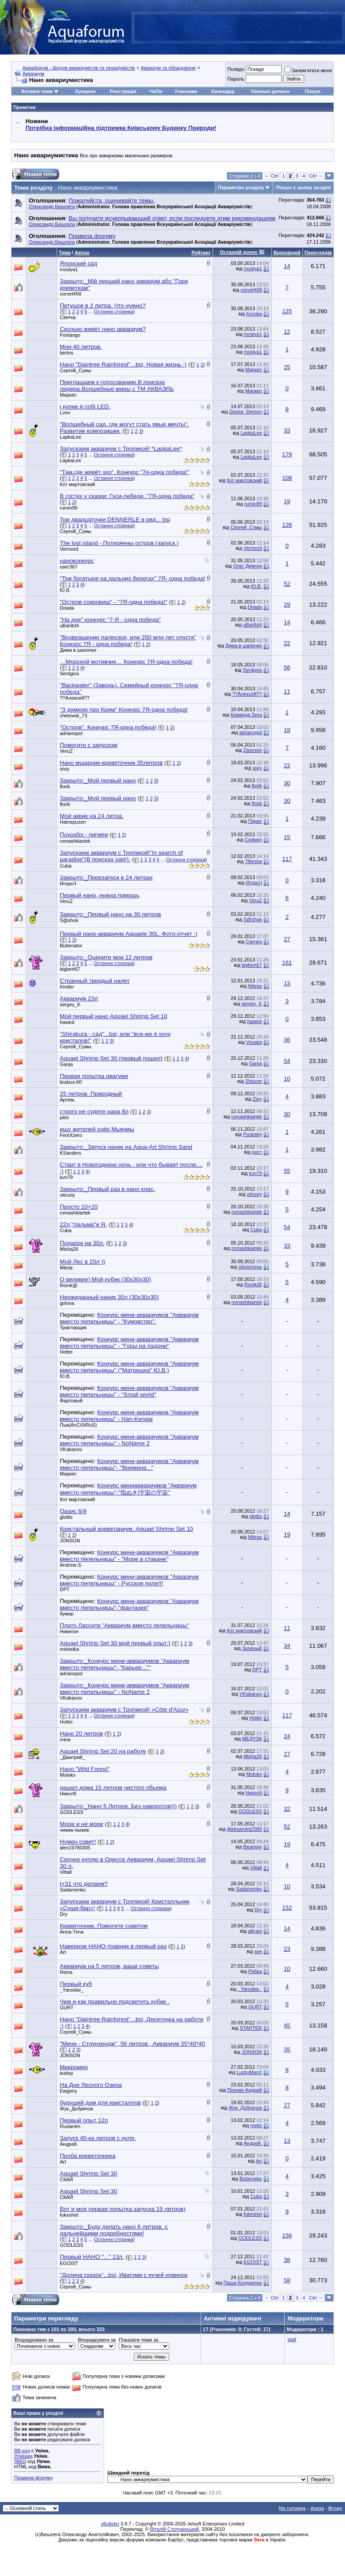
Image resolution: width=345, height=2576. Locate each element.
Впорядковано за (34, 2340)
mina (65, 1739)
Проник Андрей (244, 2090)
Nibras (255, 985)
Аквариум (33, 73)
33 (287, 430)
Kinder (67, 986)
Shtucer (253, 1081)
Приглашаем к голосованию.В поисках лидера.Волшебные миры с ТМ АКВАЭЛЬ (117, 385)
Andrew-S (70, 1565)
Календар (222, 91)
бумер (67, 1613)
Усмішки (23, 2456)
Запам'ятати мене (308, 70)
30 (287, 783)
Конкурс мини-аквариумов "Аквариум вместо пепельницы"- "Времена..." (129, 1464)
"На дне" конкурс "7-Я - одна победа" (110, 619)
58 (287, 2280)
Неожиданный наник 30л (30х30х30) (109, 1297)
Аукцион (85, 91)
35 (287, 2049)
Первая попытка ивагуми (94, 1076)
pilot (64, 1117)
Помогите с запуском (88, 745)
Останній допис (239, 252)
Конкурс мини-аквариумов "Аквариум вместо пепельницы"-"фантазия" (129, 1604)
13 (287, 983)
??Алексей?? (74, 697)
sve (258, 1951)
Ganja (66, 1064)
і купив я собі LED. (85, 406)
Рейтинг (200, 252)
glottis (66, 1517)
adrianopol (71, 733)
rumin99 (69, 507)
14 (287, 266)
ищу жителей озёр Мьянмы (97, 1129)
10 (287, 1078)
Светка (68, 317)
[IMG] (20, 2461)
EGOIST (69, 2263)
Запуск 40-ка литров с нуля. (98, 2138)
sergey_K (70, 1004)
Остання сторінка (113, 311)
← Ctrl (271, 176)
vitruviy (67, 1195)
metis (256, 2125)
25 (287, 367)
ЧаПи (155, 91)
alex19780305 (75, 1847)
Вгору (335, 2508)
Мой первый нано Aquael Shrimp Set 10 (113, 1016)
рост (257, 1152)
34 (287, 1645)
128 (287, 524)
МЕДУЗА (252, 1738)
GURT (67, 2007)
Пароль (235, 79)
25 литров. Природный (91, 1093)
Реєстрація (123, 91)
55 (287, 1170)
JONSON (70, 1540)
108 (287, 478)
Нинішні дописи (270, 91)
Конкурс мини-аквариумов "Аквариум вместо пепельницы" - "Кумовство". (129, 1318)
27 (287, 939)
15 (287, 837)
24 (287, 1736)
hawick (67, 1022)
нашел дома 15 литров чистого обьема (113, 1787)
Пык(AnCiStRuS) (78, 1425)
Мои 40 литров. (81, 346)
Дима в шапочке (78, 650)
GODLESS (71, 1812)
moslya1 (69, 269)
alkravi (255, 1931)
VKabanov (71, 1449)
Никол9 (68, 1793)
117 (287, 859)
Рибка (255, 1971)
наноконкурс (77, 560)
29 (287, 604)
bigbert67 (70, 969)
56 (287, 667)
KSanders (70, 1153)
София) (253, 839)
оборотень (250, 1266)
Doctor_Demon (245, 411)
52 (287, 583)
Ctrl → (316, 176)
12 (287, 331)
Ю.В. (65, 590)
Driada (67, 608)
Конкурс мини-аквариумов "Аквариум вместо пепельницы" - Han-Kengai (129, 1415)
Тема (64, 252)
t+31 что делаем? (84, 1883)
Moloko (67, 1775)
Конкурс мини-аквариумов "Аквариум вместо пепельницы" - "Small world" (129, 1391)
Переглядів (318, 252)
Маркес (253, 369)
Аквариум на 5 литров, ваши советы (109, 1966)
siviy (64, 768)
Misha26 (69, 1249)
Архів (317, 2508)
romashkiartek (75, 841)
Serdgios (69, 673)
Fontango (70, 335)
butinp (66, 2073)
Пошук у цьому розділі (303, 187)
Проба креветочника (88, 2155)
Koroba (254, 313)
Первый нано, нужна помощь (100, 895)
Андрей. (69, 2144)
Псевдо (235, 69)
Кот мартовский (77, 484)
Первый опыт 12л (84, 2120)
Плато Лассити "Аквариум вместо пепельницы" (124, 1625)
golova (67, 1303)
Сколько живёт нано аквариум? (103, 329)
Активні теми (36, 91)
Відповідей (287, 252)
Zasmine (252, 750)
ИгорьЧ (68, 883)
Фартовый (71, 1400)
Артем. (67, 1099)
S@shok (69, 920)
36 (287, 1039)
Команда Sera (246, 714)
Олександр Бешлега (52, 206)
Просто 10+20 (79, 1206)
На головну (292, 2508)
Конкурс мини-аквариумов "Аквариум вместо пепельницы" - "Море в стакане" (129, 1555)
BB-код (22, 2450)
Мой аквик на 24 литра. (92, 816)
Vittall (66, 1872)
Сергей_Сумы (75, 370)
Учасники (185, 91)
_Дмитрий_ (72, 1757)
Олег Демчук (247, 565)
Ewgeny (68, 2090)
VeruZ (66, 751)
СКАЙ (66, 2179)
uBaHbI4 (69, 625)
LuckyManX (249, 2072)
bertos (67, 352)
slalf (291, 2339)
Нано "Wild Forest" (84, 1769)
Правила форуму (33, 2477)
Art (63, 1952)
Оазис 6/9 (73, 1511)
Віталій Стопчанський (174, 2529)
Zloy (257, 1098)
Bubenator (71, 945)
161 (287, 962)
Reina (66, 1972)
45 (287, 2025)
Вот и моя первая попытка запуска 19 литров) (123, 2209)
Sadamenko (73, 1889)
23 (287, 1949)
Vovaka (254, 1042)
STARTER (251, 2028)
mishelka (69, 1649)
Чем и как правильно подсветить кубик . (114, 2001)
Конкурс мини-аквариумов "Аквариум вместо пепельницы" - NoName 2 (129, 1440)
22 (287, 643)
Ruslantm (70, 2126)
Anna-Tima (71, 1931)
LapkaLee (70, 437)
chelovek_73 (73, 715)
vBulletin (110, 2523)
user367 (69, 566)
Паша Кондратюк (242, 2282)
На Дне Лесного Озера (91, 2085)
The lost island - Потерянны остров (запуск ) (119, 543)
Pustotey (252, 1134)
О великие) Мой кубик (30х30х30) (105, 1279)
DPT (65, 1589)
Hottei (66, 1351)
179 (287, 454)
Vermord (69, 549)
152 (287, 1907)
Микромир (74, 2067)
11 (287, 691)
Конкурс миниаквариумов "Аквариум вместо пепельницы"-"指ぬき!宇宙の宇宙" (128, 1489)
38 (287, 2260)
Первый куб (76, 1984)
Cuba (65, 865)
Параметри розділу (241, 187)
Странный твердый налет (95, 980)
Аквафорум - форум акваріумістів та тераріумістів (79, 67)
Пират (255, 821)
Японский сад (78, 263)
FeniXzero (71, 1135)
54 (287, 1061)
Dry (63, 1914)
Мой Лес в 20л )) (82, 1261)
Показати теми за (138, 2340)
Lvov (65, 412)
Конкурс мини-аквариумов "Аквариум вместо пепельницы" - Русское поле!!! (129, 1580)
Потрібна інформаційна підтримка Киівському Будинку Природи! (121, 128)
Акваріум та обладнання (168, 67)
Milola (66, 1267)
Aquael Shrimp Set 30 (88, 2173)
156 (287, 2235)
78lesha (253, 861)
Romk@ (69, 1285)
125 (287, 311)
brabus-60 (71, 1082)
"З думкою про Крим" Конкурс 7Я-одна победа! (124, 709)
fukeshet (69, 2215)
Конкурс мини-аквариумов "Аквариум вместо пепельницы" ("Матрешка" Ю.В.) (129, 1367)
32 (287, 1809)
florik (65, 786)
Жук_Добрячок (76, 2108)
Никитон (69, 1631)
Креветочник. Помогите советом (103, 1925)
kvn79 (66, 1177)
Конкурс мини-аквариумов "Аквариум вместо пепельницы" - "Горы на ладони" (129, 1342)
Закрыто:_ (106, 877)
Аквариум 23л (79, 998)
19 (287, 501)
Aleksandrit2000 (244, 1829)
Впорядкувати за (97, 2340)
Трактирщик (73, 1327)
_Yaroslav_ (72, 1989)
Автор (81, 252)
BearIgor (252, 1846)
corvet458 (70, 293)
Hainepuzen (73, 822)
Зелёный (252, 1648)
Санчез (254, 941)
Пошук (312, 91)
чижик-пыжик (74, 1830)
